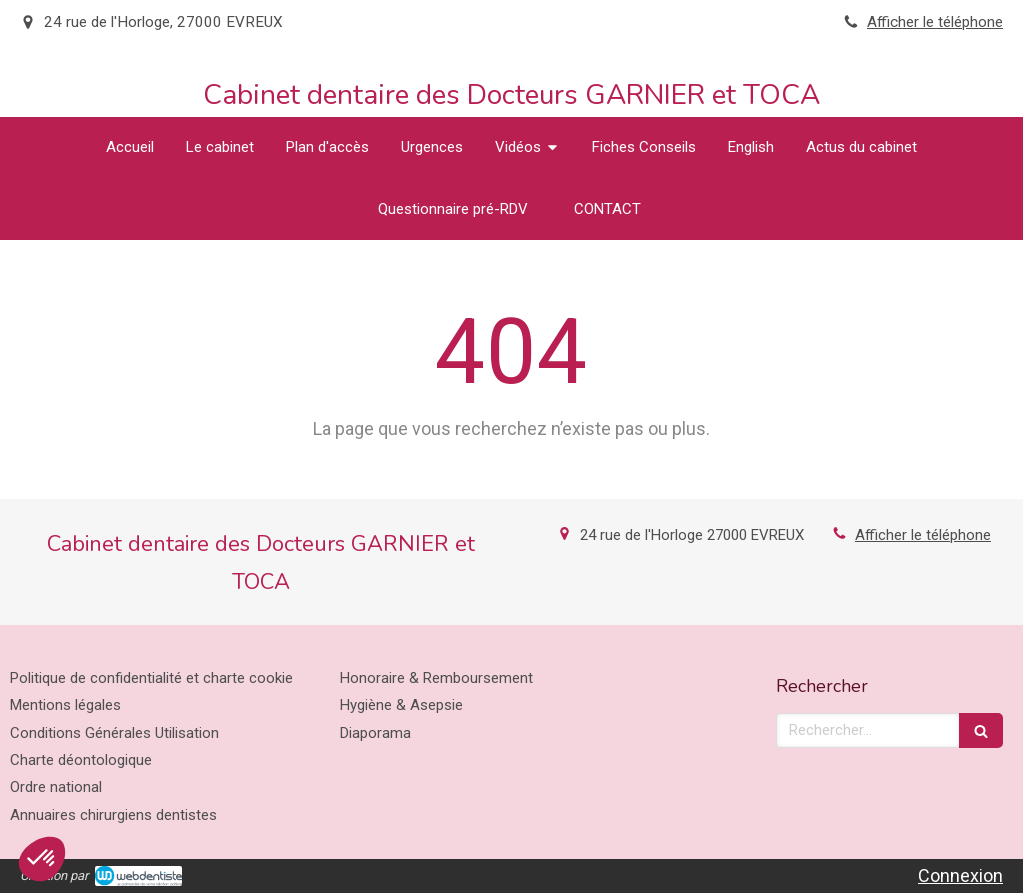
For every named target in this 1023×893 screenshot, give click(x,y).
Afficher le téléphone (935, 22)
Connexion (960, 875)
